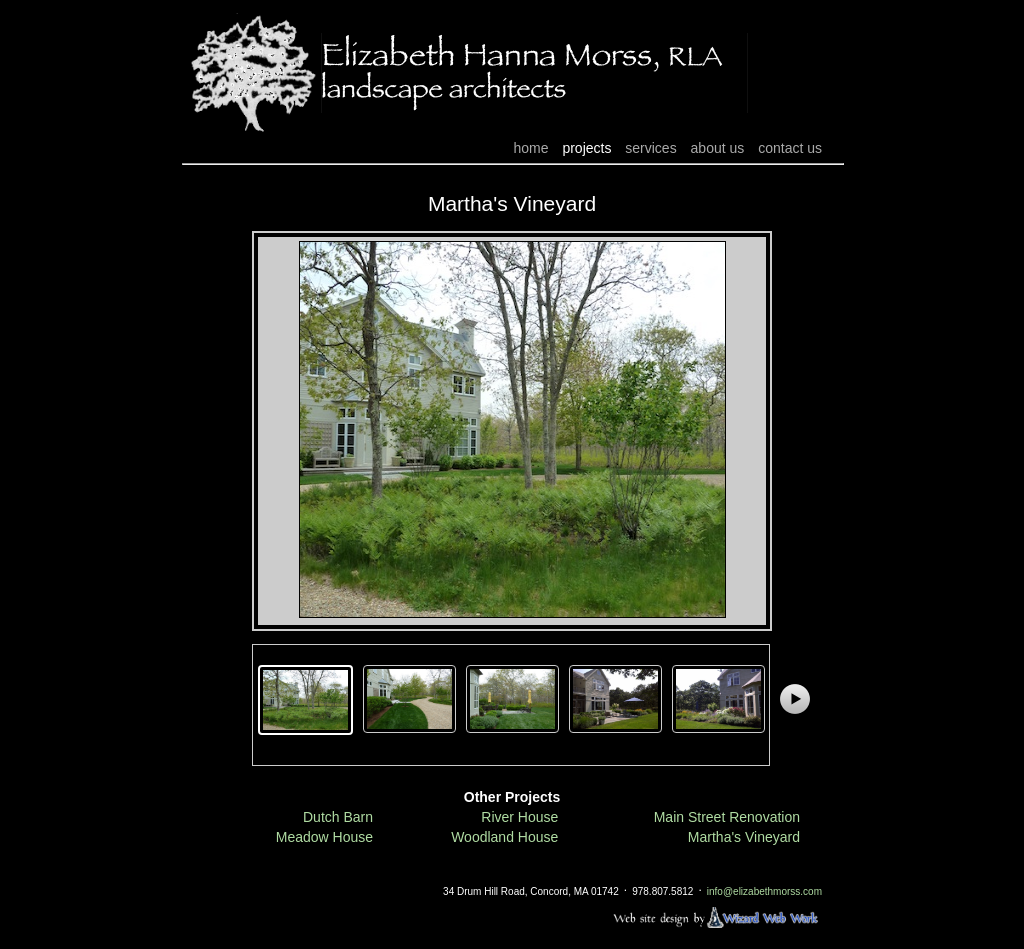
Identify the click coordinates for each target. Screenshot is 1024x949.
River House (519, 817)
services (650, 148)
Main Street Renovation (727, 817)
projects (586, 148)
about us (718, 148)
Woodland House (504, 837)
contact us (790, 148)
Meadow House (324, 837)
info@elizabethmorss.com (764, 892)
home (530, 148)
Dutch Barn (338, 817)
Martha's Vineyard (744, 837)
